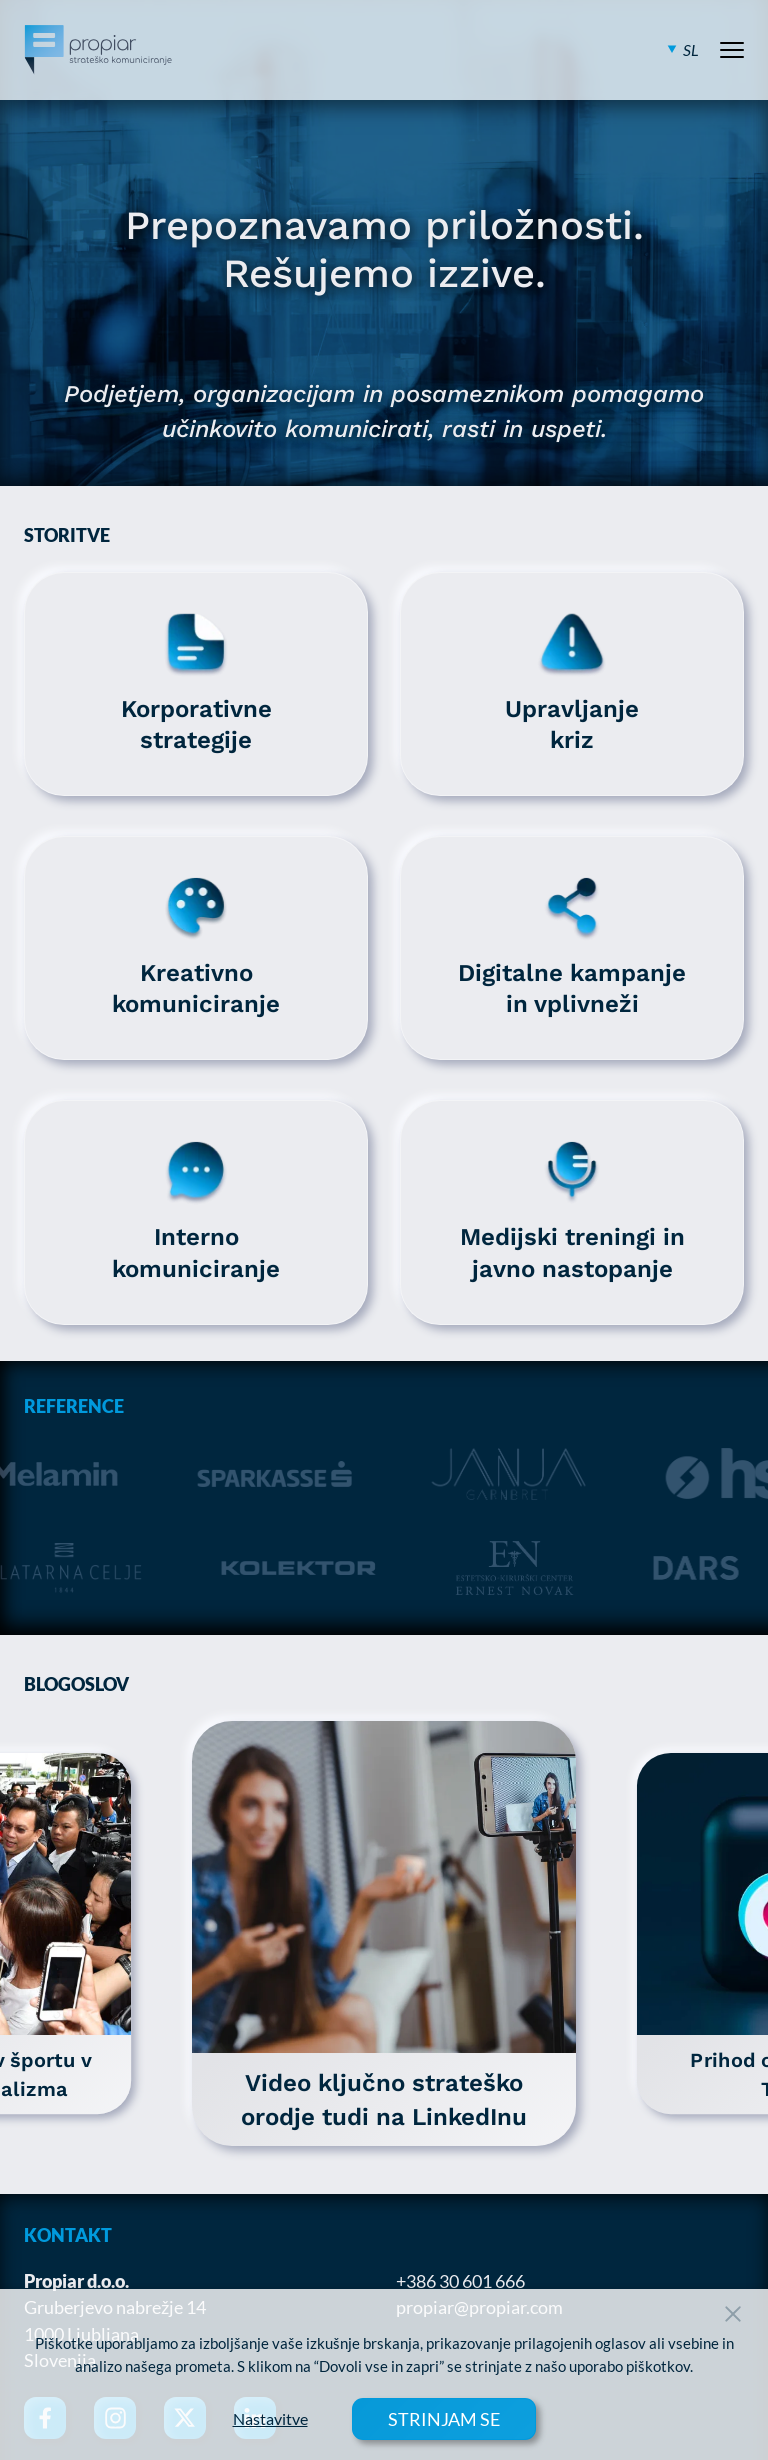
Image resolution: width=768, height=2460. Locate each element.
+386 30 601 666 (460, 2281)
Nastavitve (270, 2419)
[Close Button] (733, 2314)
